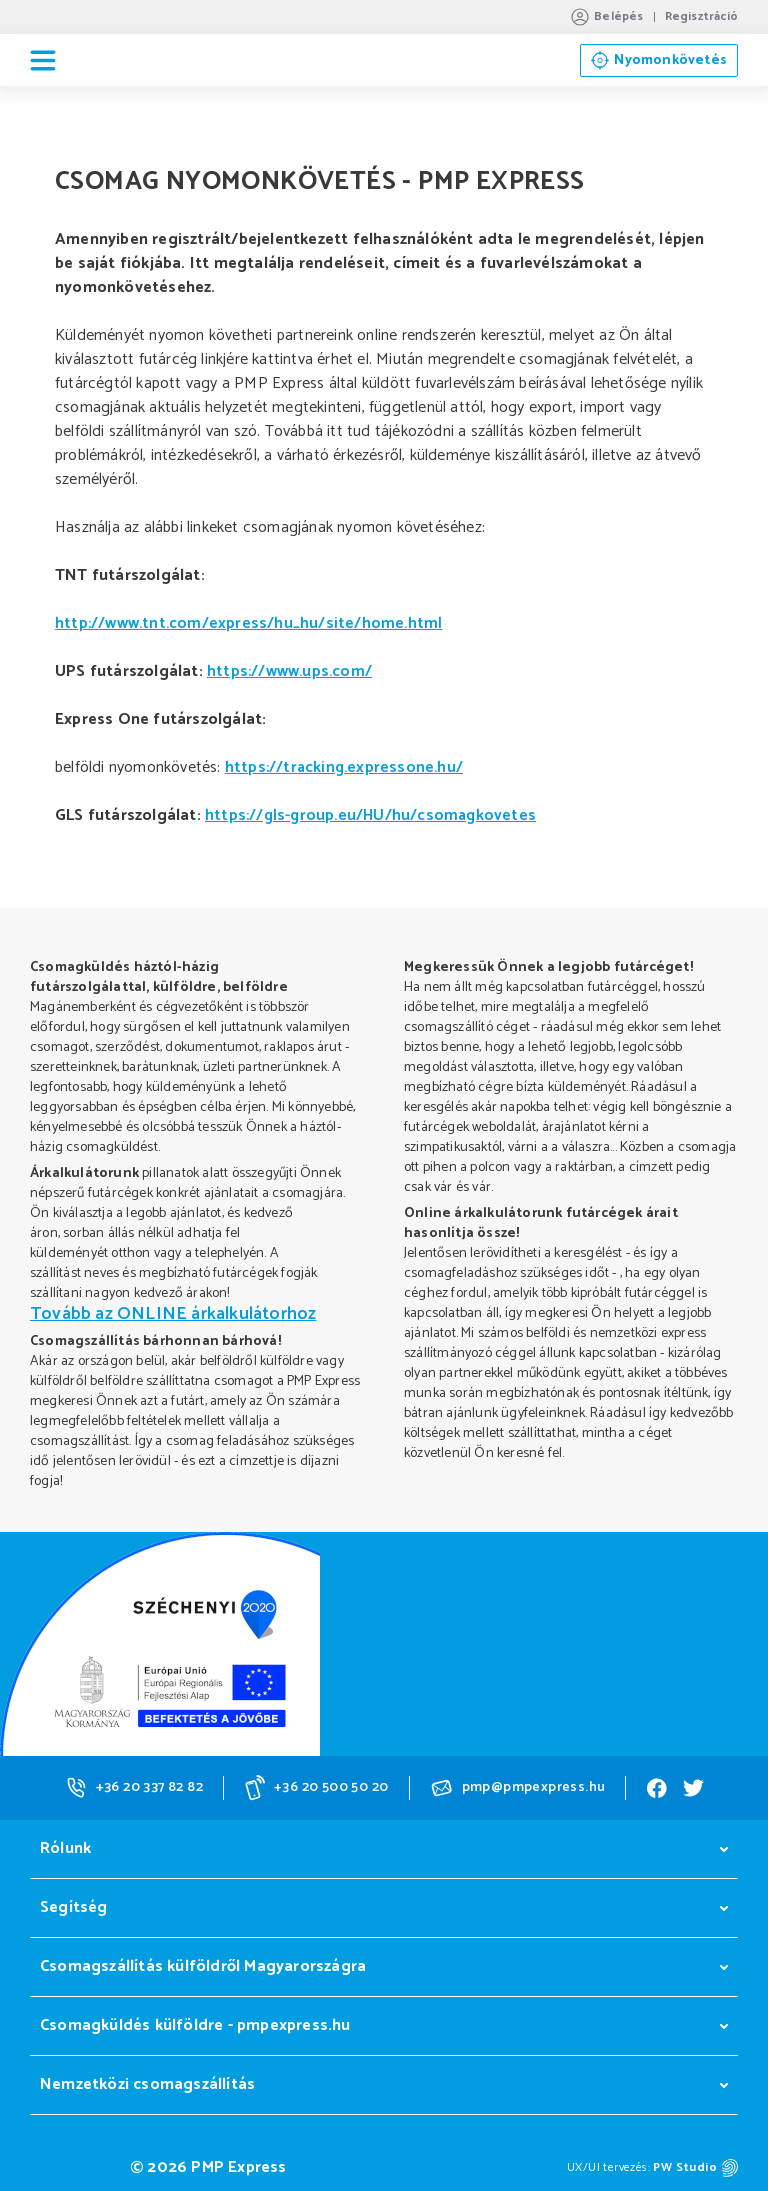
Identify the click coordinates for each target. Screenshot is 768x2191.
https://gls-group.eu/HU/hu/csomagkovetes (370, 815)
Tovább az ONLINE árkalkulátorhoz (173, 1314)
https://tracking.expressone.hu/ (344, 767)
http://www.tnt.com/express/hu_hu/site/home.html (248, 623)
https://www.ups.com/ (289, 671)
